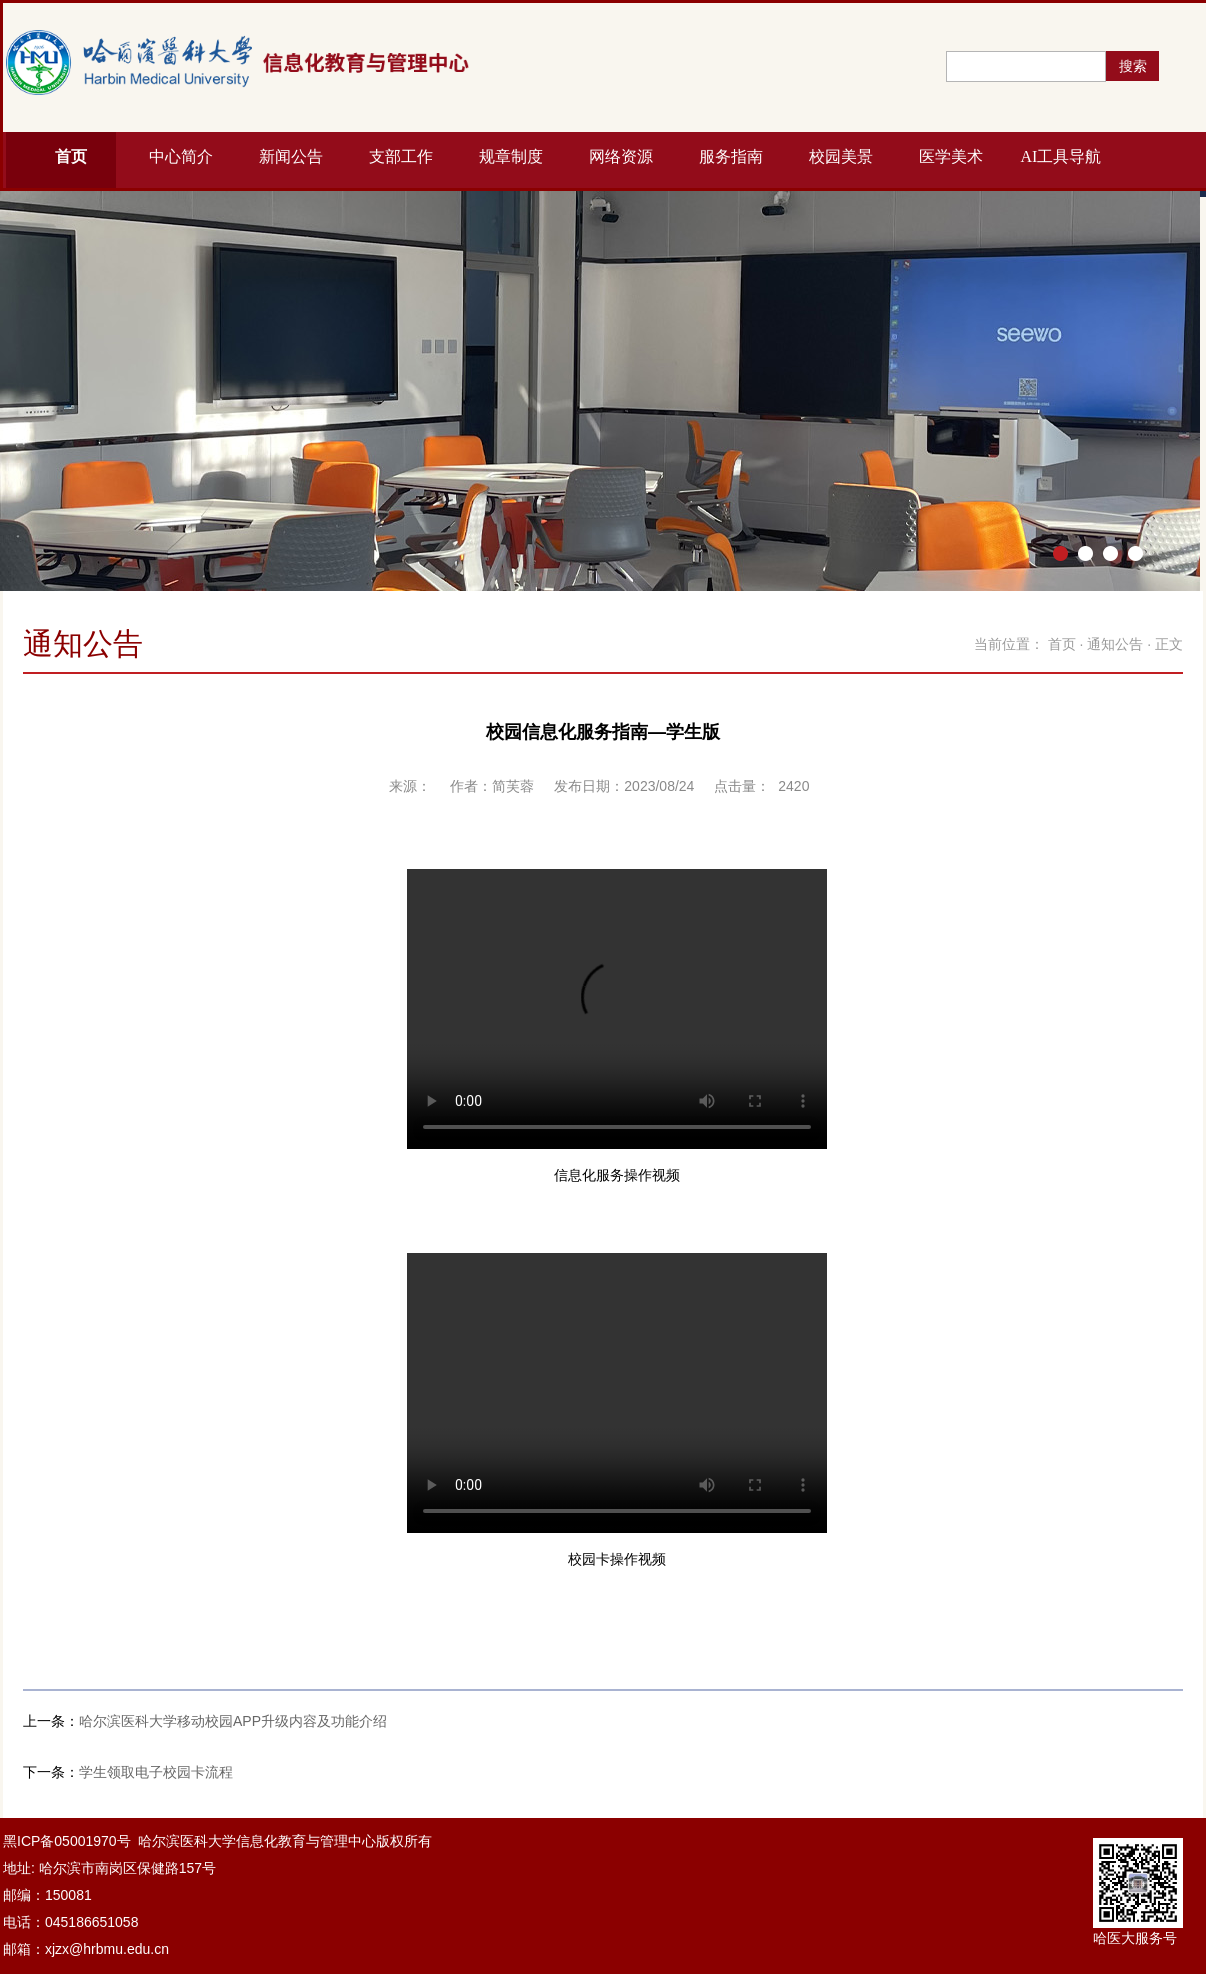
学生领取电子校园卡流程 (156, 1772)
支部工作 (401, 156)
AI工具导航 (1061, 156)
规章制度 (511, 156)
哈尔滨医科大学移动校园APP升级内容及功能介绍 (233, 1721)
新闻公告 (291, 156)
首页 (71, 156)
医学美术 (951, 156)
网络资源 (621, 156)
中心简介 (181, 156)
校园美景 (841, 156)
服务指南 (731, 156)
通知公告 (1115, 644)
